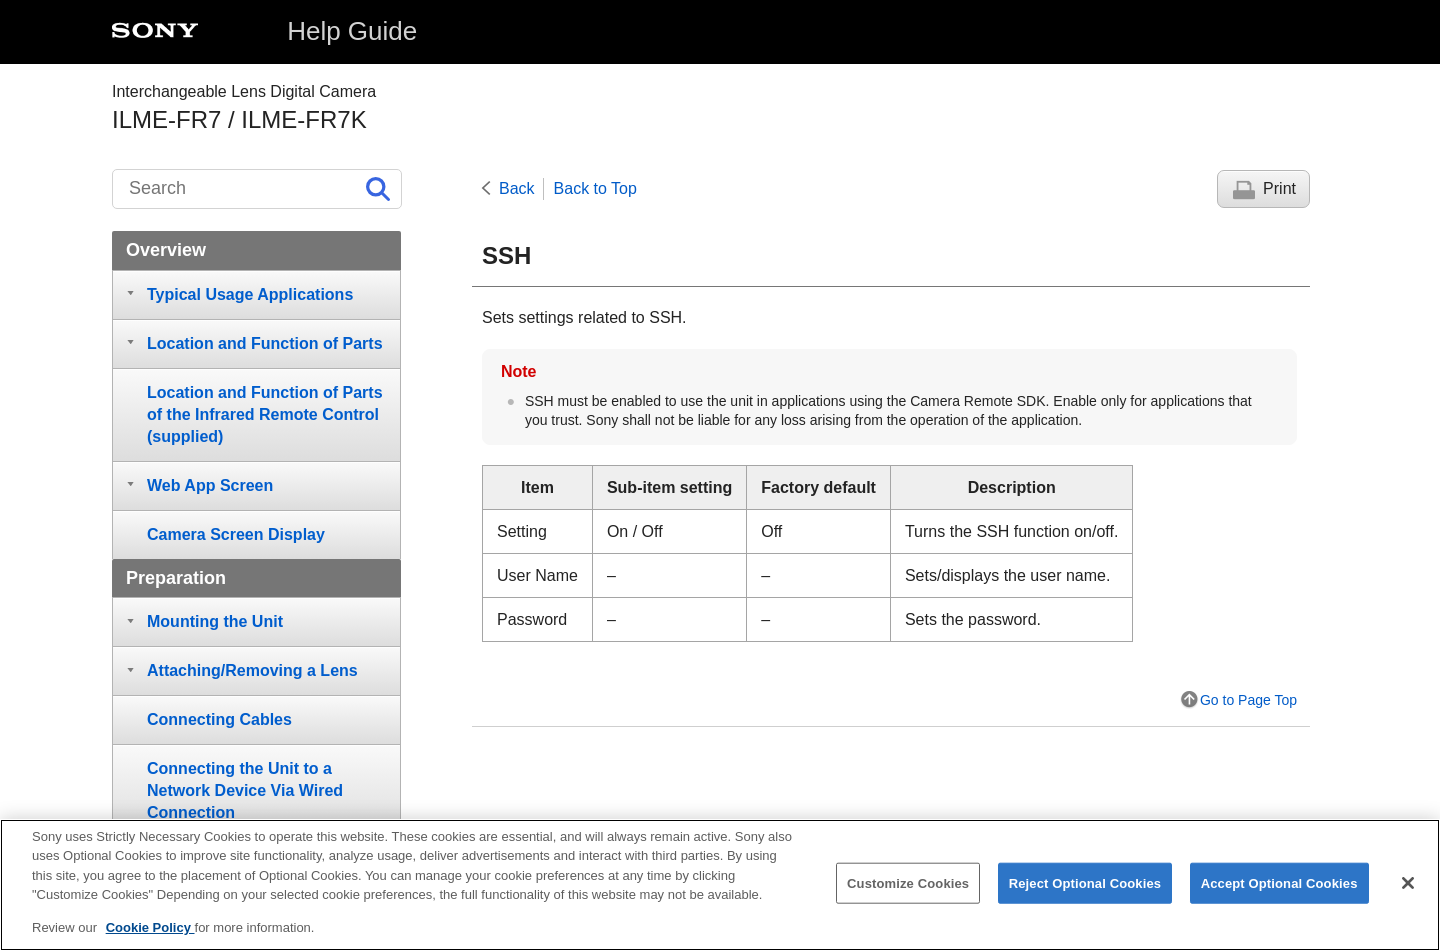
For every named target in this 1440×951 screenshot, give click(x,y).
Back (517, 188)
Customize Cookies (908, 894)
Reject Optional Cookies (1085, 894)
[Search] (257, 189)
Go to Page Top (1248, 700)
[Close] (1408, 895)
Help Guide (352, 31)
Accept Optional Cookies (1279, 894)
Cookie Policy (150, 939)
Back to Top (595, 188)
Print (1279, 188)
